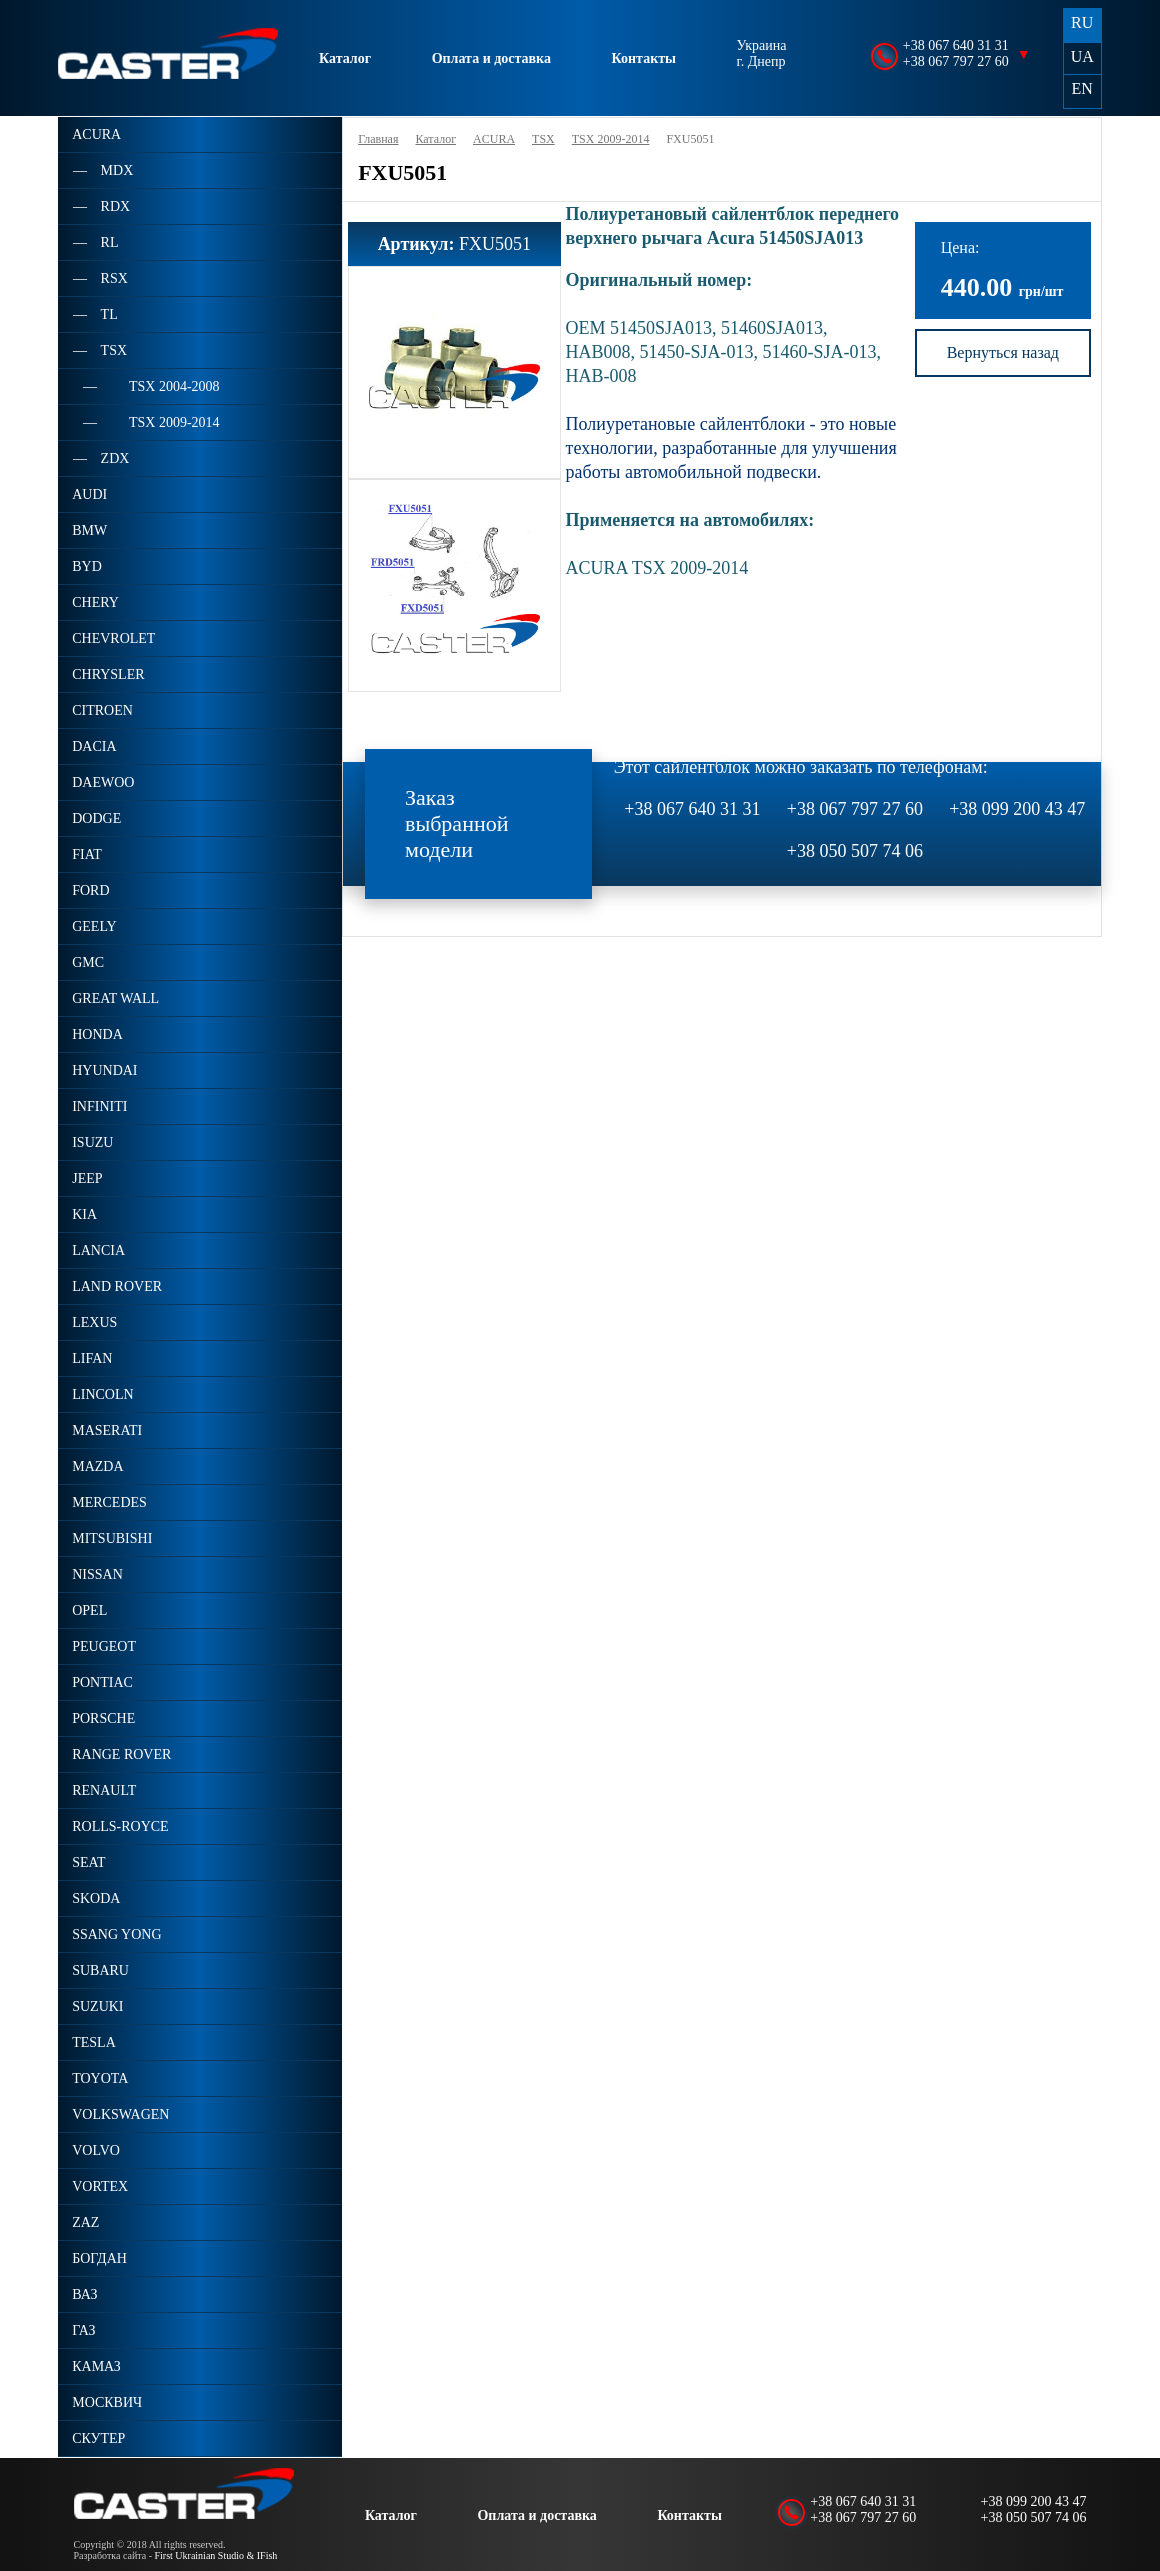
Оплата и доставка (491, 58)
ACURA (494, 139)
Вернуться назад (1003, 352)
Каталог (345, 58)
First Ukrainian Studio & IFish (216, 2555)
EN (1082, 88)
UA (1082, 56)
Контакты (644, 58)
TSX (543, 139)
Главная (378, 139)
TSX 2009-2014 (611, 139)
